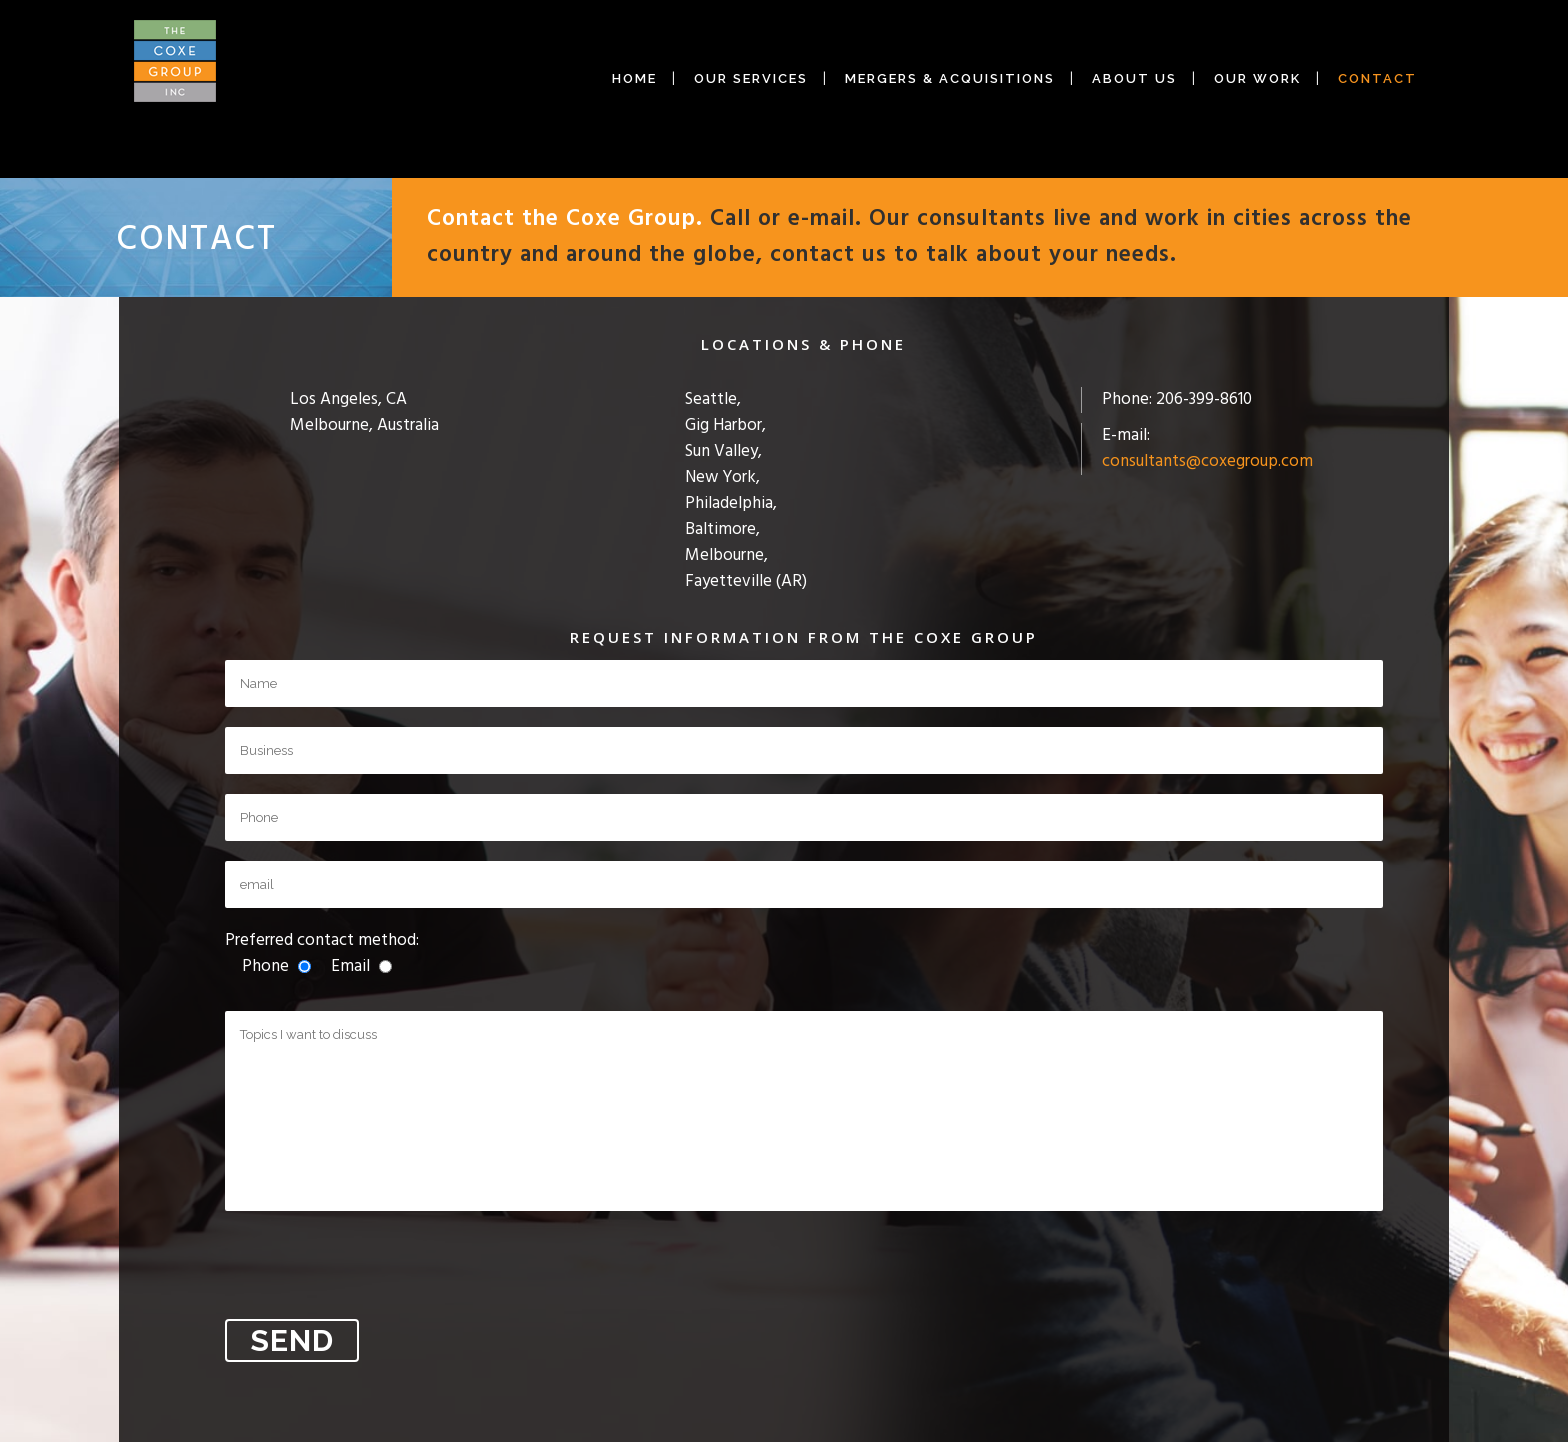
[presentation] (377, 1270)
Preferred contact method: (322, 953)
